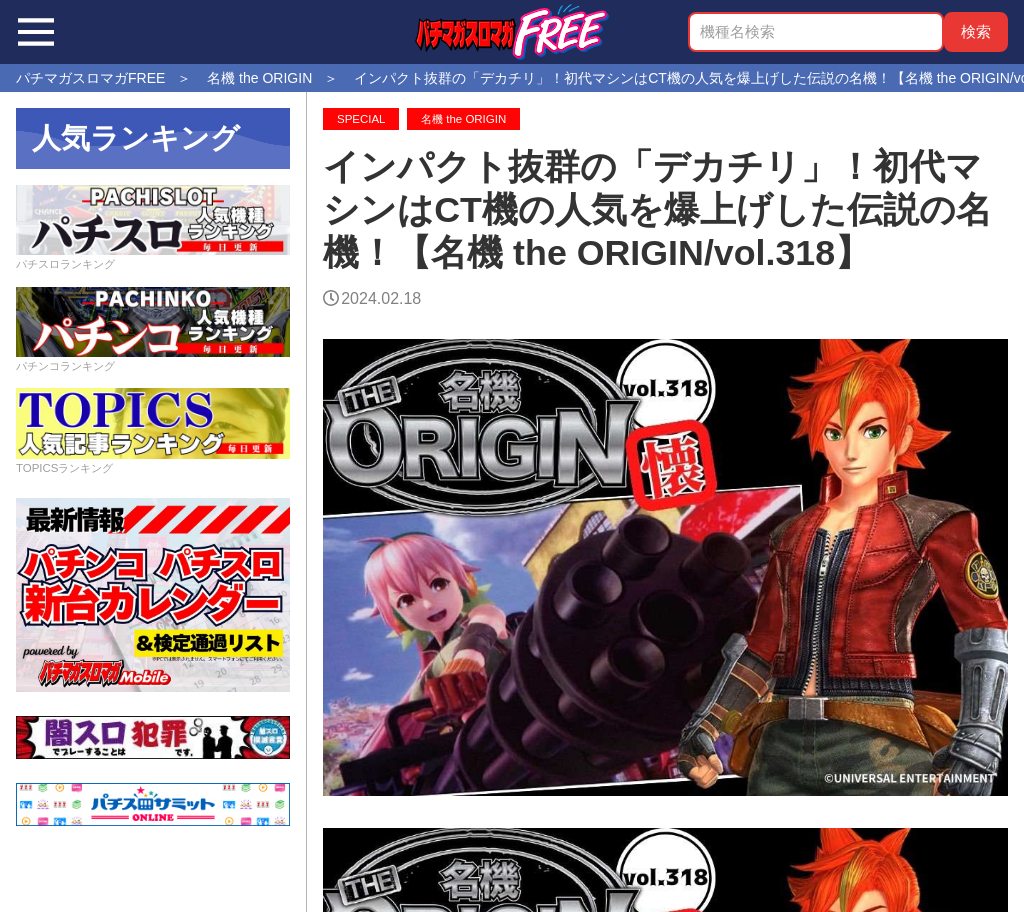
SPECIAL (361, 119)
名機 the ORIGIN (463, 119)
